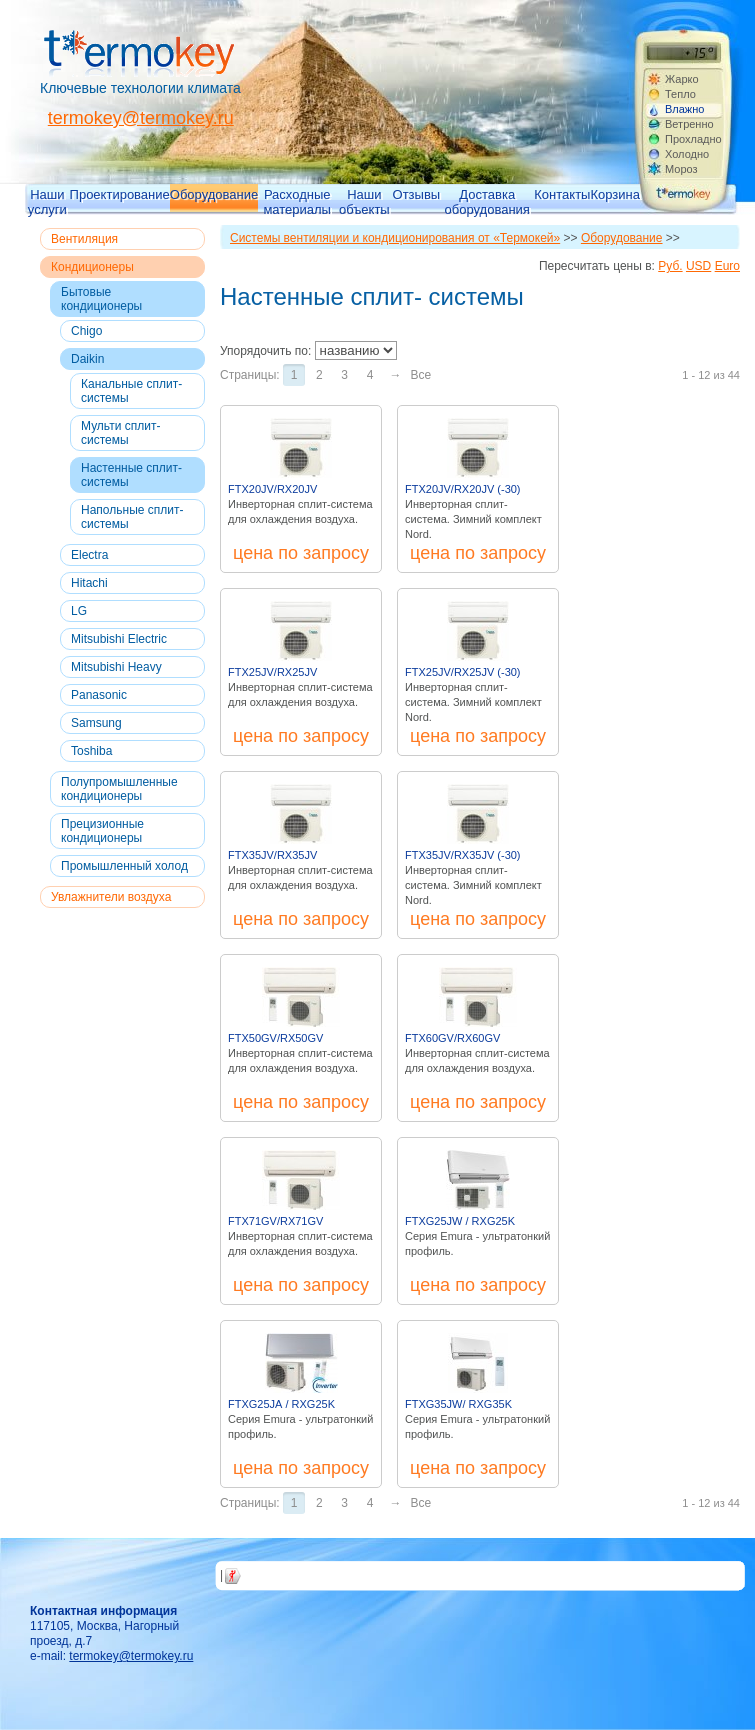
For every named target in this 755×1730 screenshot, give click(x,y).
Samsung (96, 723)
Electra (89, 555)
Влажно (684, 109)
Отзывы (417, 194)
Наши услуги (47, 201)
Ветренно (689, 124)
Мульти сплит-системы (120, 433)
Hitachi (89, 583)
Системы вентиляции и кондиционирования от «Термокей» (395, 238)
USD (698, 266)
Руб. (670, 266)
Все (420, 375)
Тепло (680, 94)
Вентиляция (84, 239)
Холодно (687, 154)
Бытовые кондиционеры (101, 299)
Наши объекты (364, 201)
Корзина (615, 194)
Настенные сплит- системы (131, 475)
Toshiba (91, 751)
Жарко (682, 79)
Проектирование (120, 194)
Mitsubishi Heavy (116, 667)
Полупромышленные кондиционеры (119, 789)
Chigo (86, 331)
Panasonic (99, 695)
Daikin (87, 359)
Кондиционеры (92, 267)
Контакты (562, 194)
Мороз (681, 169)
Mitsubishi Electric (119, 639)
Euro (727, 266)
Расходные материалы (297, 201)
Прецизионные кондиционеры (102, 831)
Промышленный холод (124, 866)
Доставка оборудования (487, 201)
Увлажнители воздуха (111, 897)
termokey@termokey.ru (141, 118)
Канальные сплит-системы (131, 391)
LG (79, 611)
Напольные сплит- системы (132, 517)
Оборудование (214, 194)
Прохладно (693, 139)
